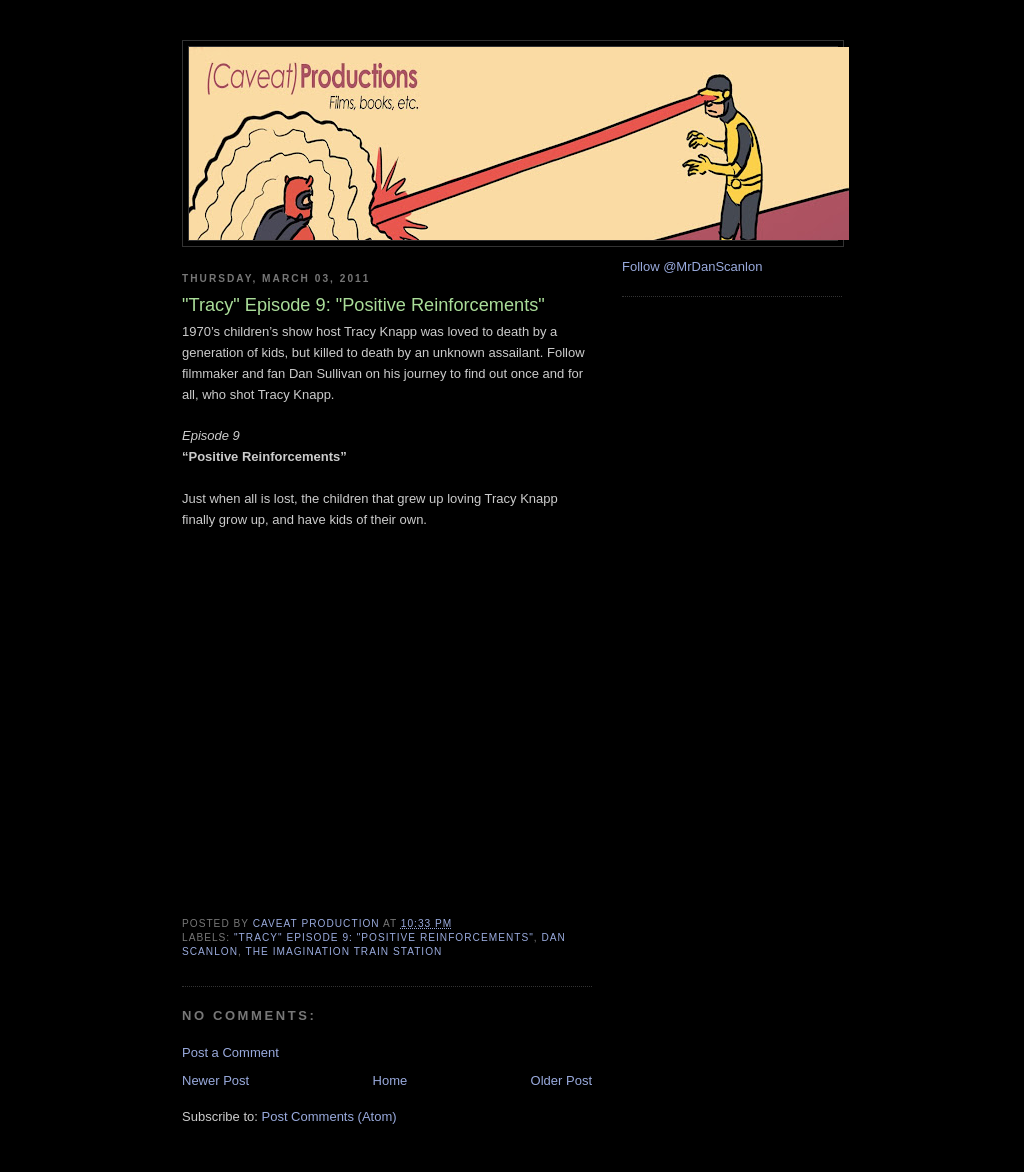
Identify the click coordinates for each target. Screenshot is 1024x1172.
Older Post (561, 1080)
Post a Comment (230, 1052)
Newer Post (215, 1080)
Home (390, 1080)
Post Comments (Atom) (329, 1116)
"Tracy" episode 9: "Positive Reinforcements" (384, 937)
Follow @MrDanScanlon (692, 266)
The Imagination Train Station (344, 951)
